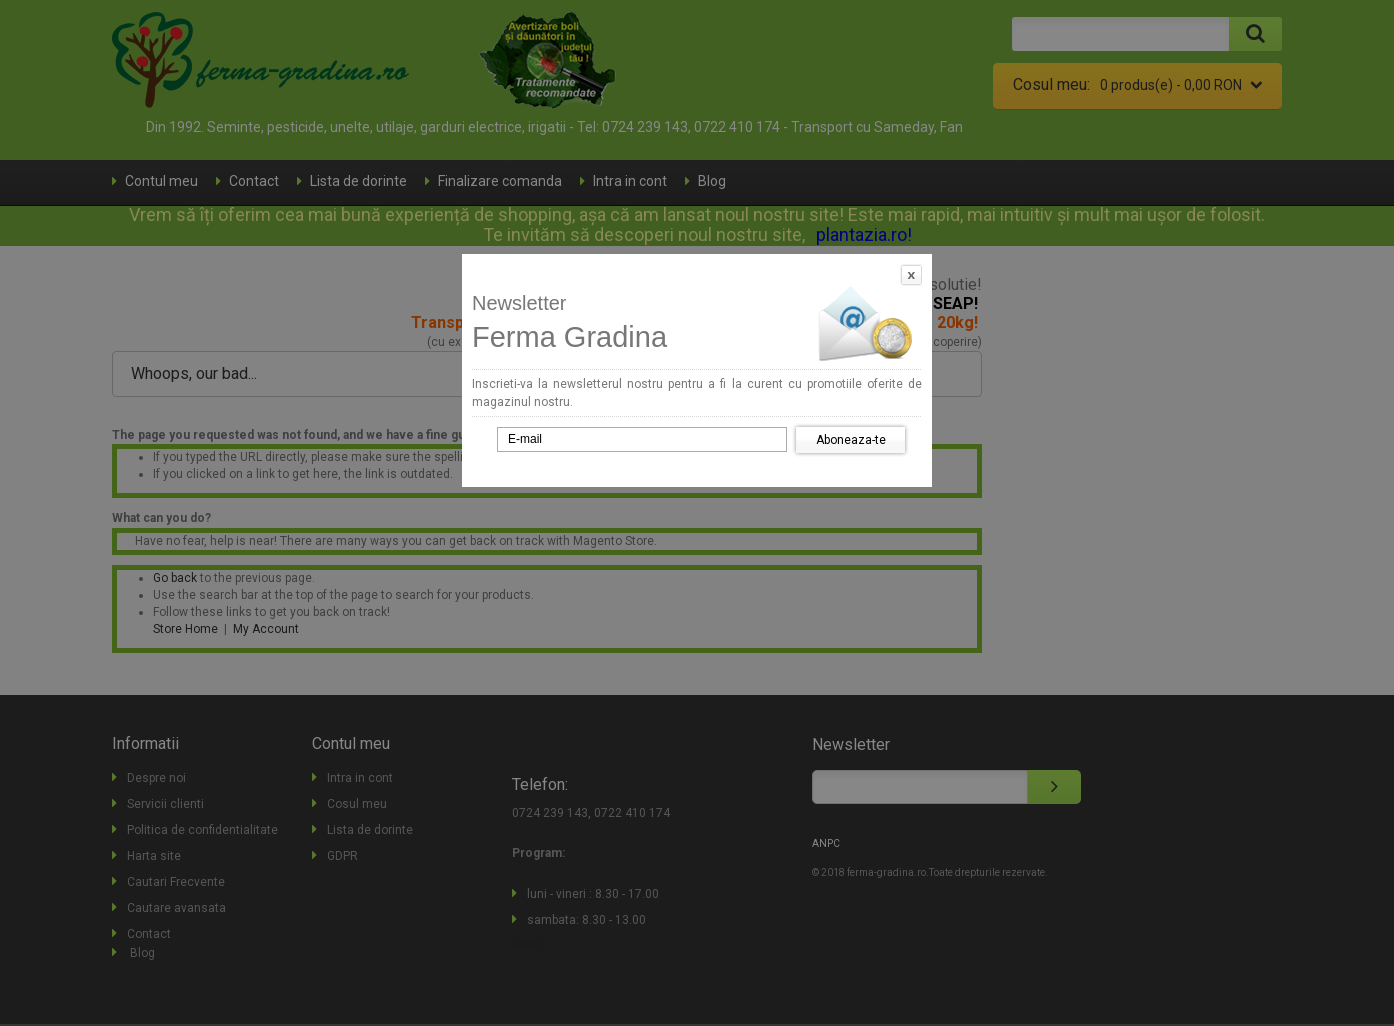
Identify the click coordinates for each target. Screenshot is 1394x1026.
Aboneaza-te (851, 440)
